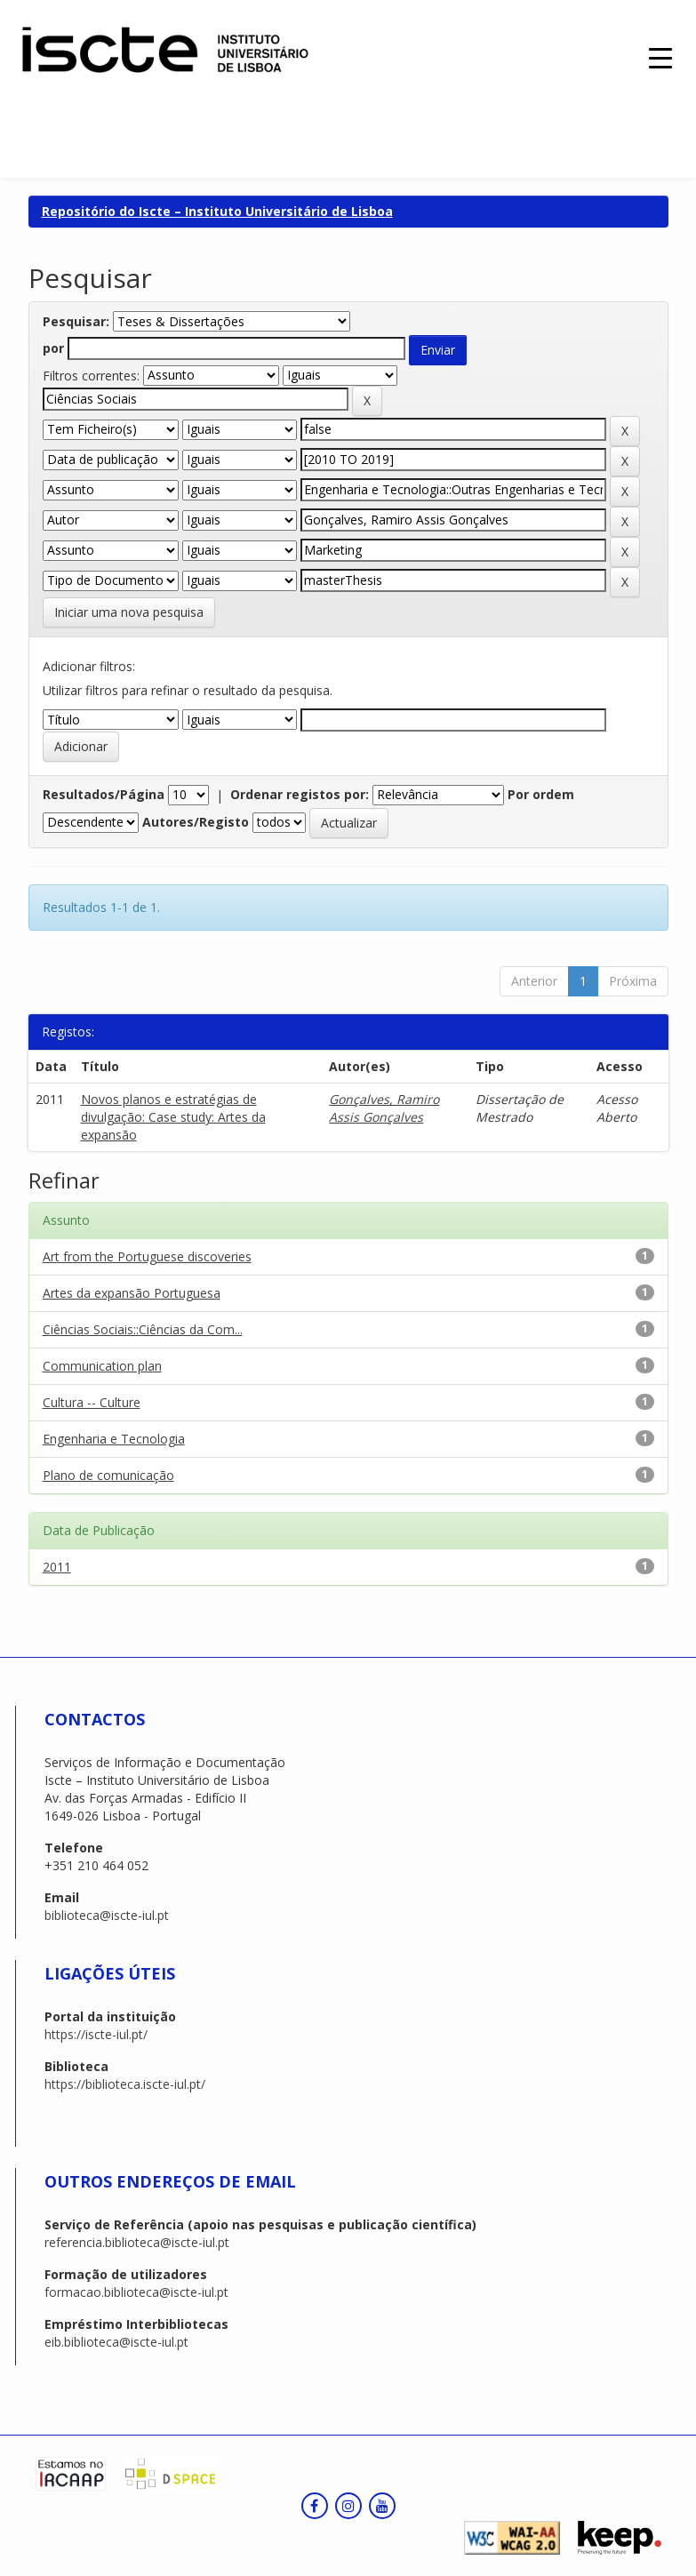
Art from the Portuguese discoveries (147, 1256)
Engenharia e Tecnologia (114, 1438)
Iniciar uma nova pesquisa (129, 612)
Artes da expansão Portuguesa (131, 1292)
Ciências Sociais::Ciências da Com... (143, 1329)
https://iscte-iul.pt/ (96, 2034)
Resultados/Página (103, 794)
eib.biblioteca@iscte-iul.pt (116, 2341)
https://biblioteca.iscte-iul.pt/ (124, 2084)
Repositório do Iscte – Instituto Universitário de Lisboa (217, 211)
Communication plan (102, 1365)
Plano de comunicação (108, 1475)
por (53, 348)
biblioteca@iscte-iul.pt (106, 1915)
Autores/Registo (195, 821)
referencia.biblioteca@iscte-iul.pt (136, 2242)
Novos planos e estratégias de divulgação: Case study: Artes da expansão (173, 1117)
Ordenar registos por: (299, 794)
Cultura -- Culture (91, 1402)
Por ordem (541, 794)
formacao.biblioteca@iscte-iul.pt (136, 2292)
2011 (57, 1566)
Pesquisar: (76, 321)
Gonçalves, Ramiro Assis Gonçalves (384, 1108)
